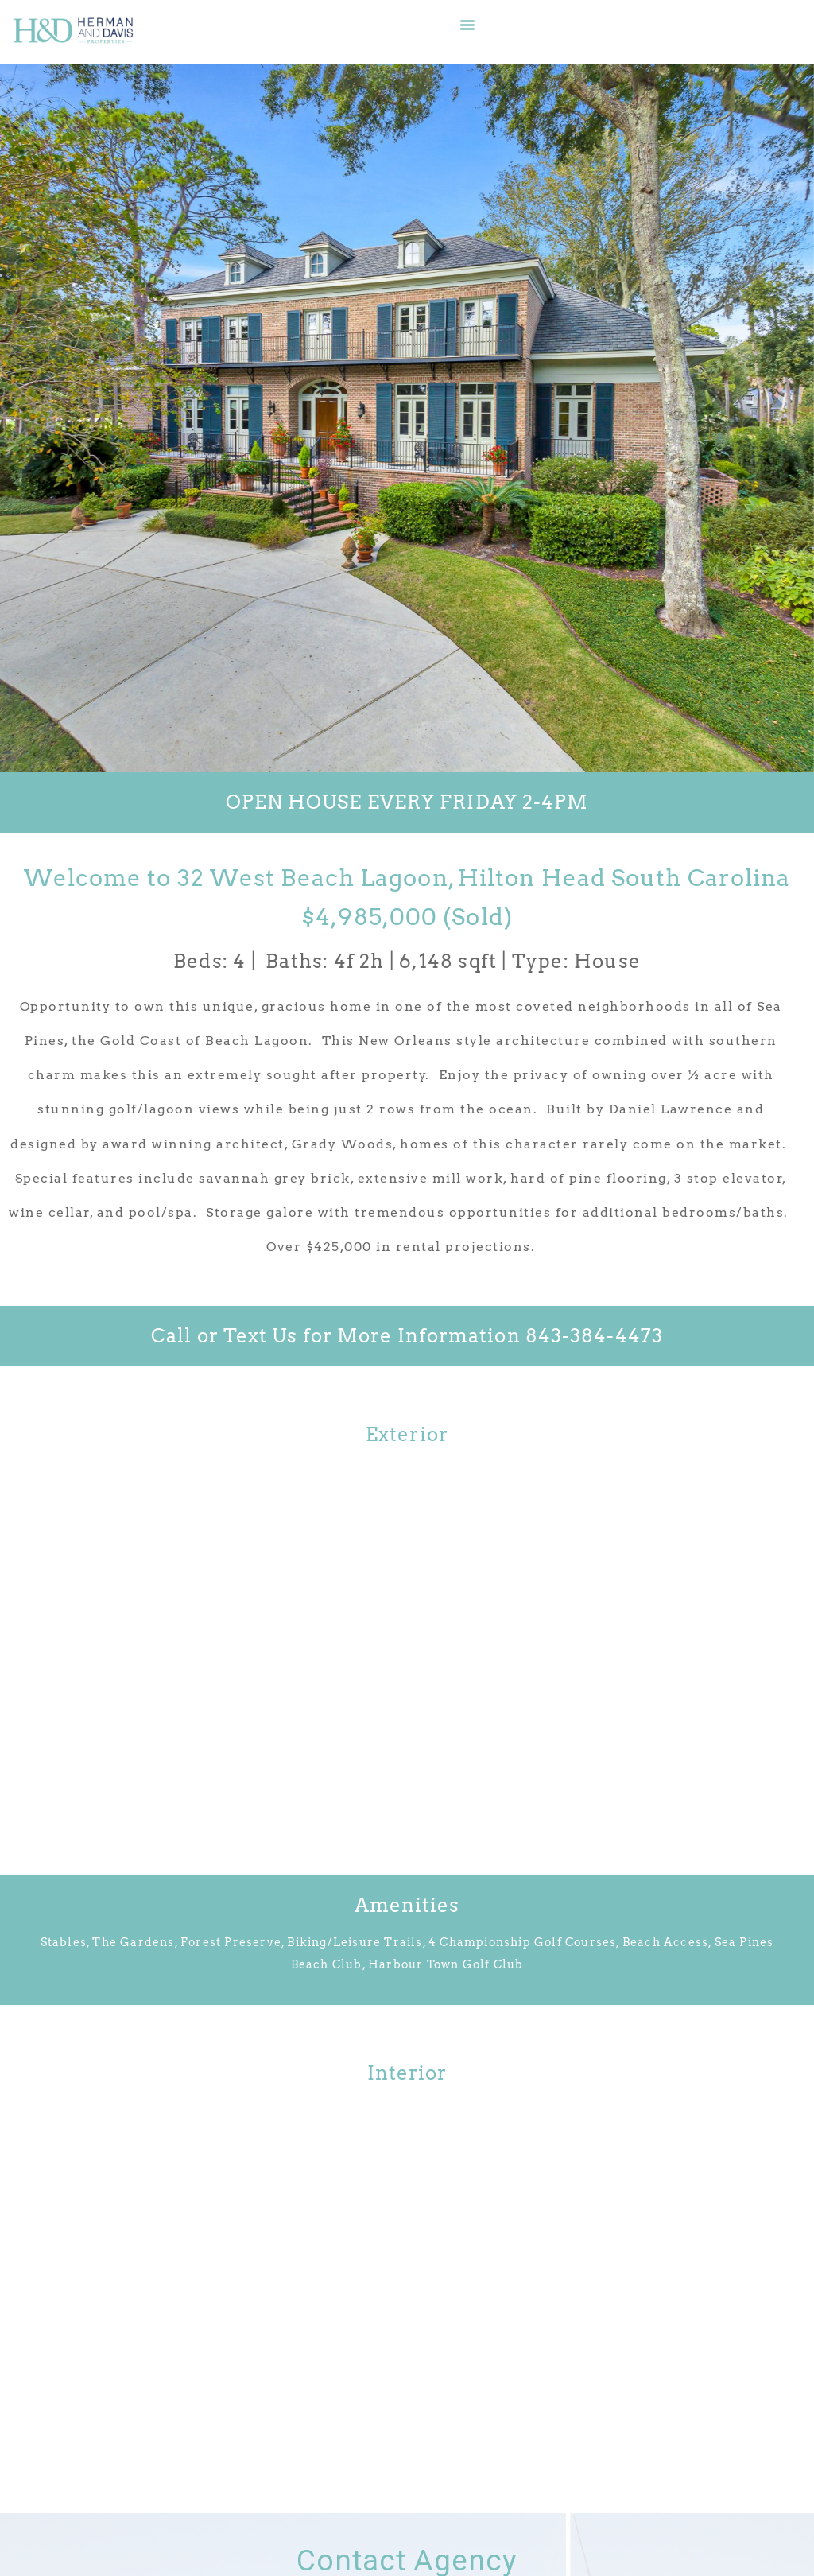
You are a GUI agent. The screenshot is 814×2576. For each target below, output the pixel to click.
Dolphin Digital (593, 2539)
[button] (467, 25)
